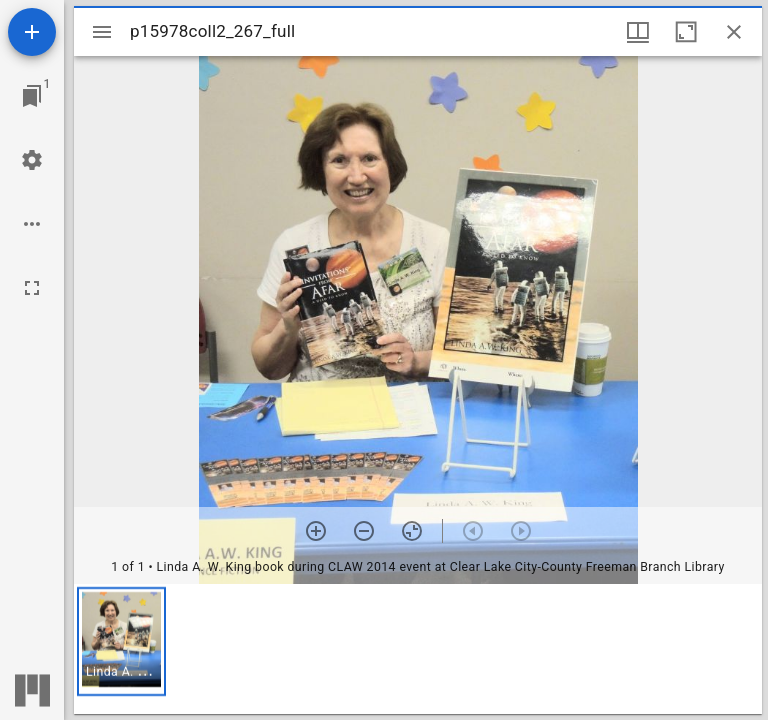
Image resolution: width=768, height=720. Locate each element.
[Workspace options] (32, 224)
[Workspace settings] (32, 160)
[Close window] (734, 32)
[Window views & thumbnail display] (638, 32)
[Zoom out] (364, 531)
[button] (121, 641)
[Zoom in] (316, 531)
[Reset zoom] (412, 531)
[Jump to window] (32, 96)
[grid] (418, 649)
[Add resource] (32, 32)
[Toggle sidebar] (102, 32)
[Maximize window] (686, 32)
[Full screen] (32, 288)
